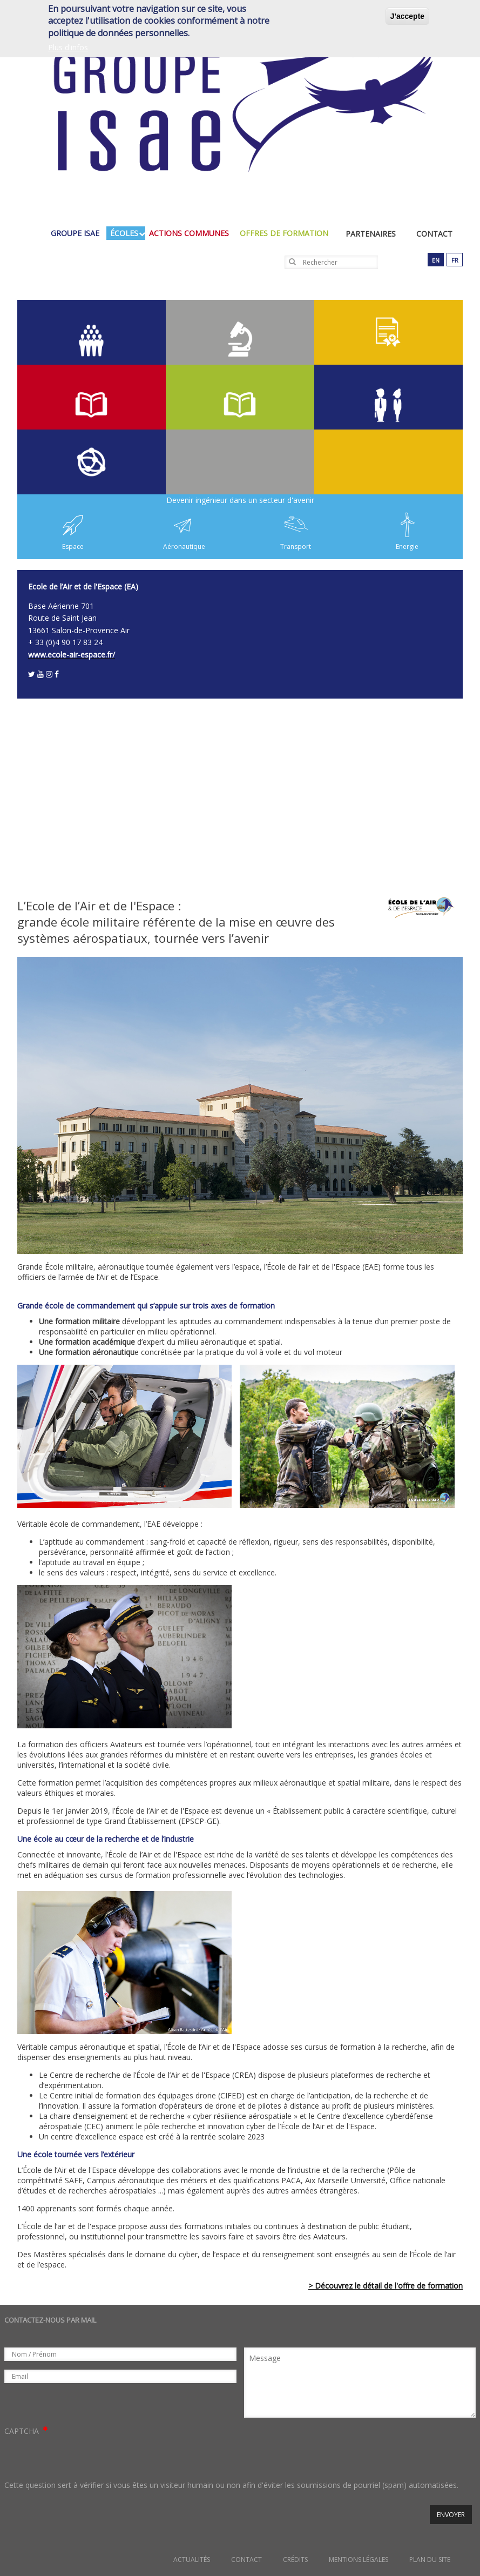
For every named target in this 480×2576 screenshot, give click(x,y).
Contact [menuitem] (434, 234)
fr (454, 260)
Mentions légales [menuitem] (358, 2559)
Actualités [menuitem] (191, 2559)
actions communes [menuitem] (191, 233)
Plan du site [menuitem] (429, 2559)
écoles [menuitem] (127, 233)
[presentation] (86, 2458)
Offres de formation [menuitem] (287, 233)
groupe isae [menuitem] (78, 233)
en (436, 260)
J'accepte (407, 16)
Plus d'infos (68, 47)
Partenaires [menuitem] (371, 234)
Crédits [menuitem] (295, 2559)
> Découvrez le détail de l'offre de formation (385, 2285)
